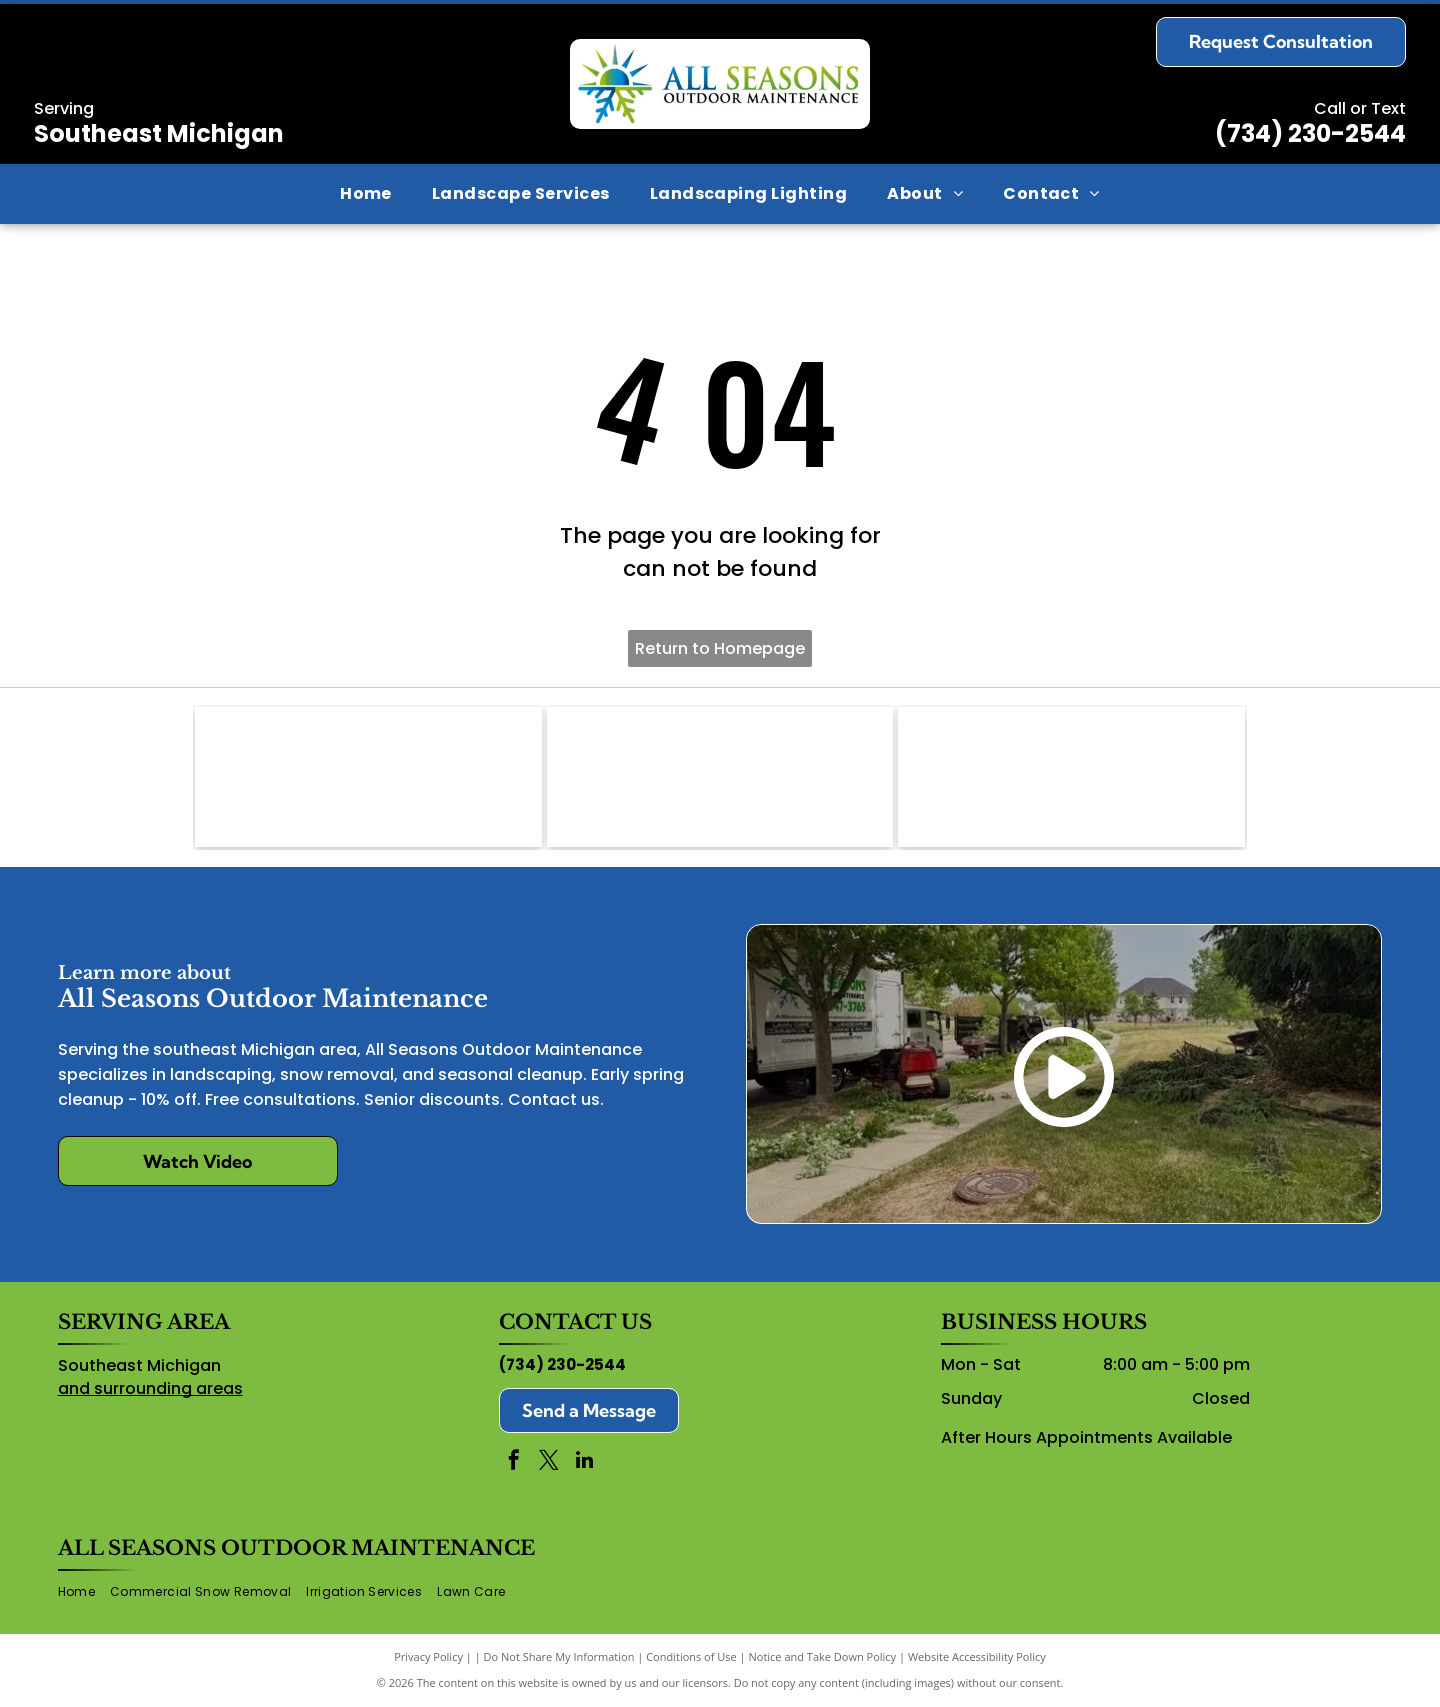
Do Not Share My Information (559, 1656)
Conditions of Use (691, 1656)
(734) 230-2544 (1310, 133)
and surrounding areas (150, 1388)
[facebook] (514, 1462)
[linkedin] (584, 1462)
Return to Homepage (720, 648)
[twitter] (549, 1462)
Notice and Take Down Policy (823, 1656)
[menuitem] (366, 194)
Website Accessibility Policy (977, 1656)
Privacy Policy (428, 1656)
